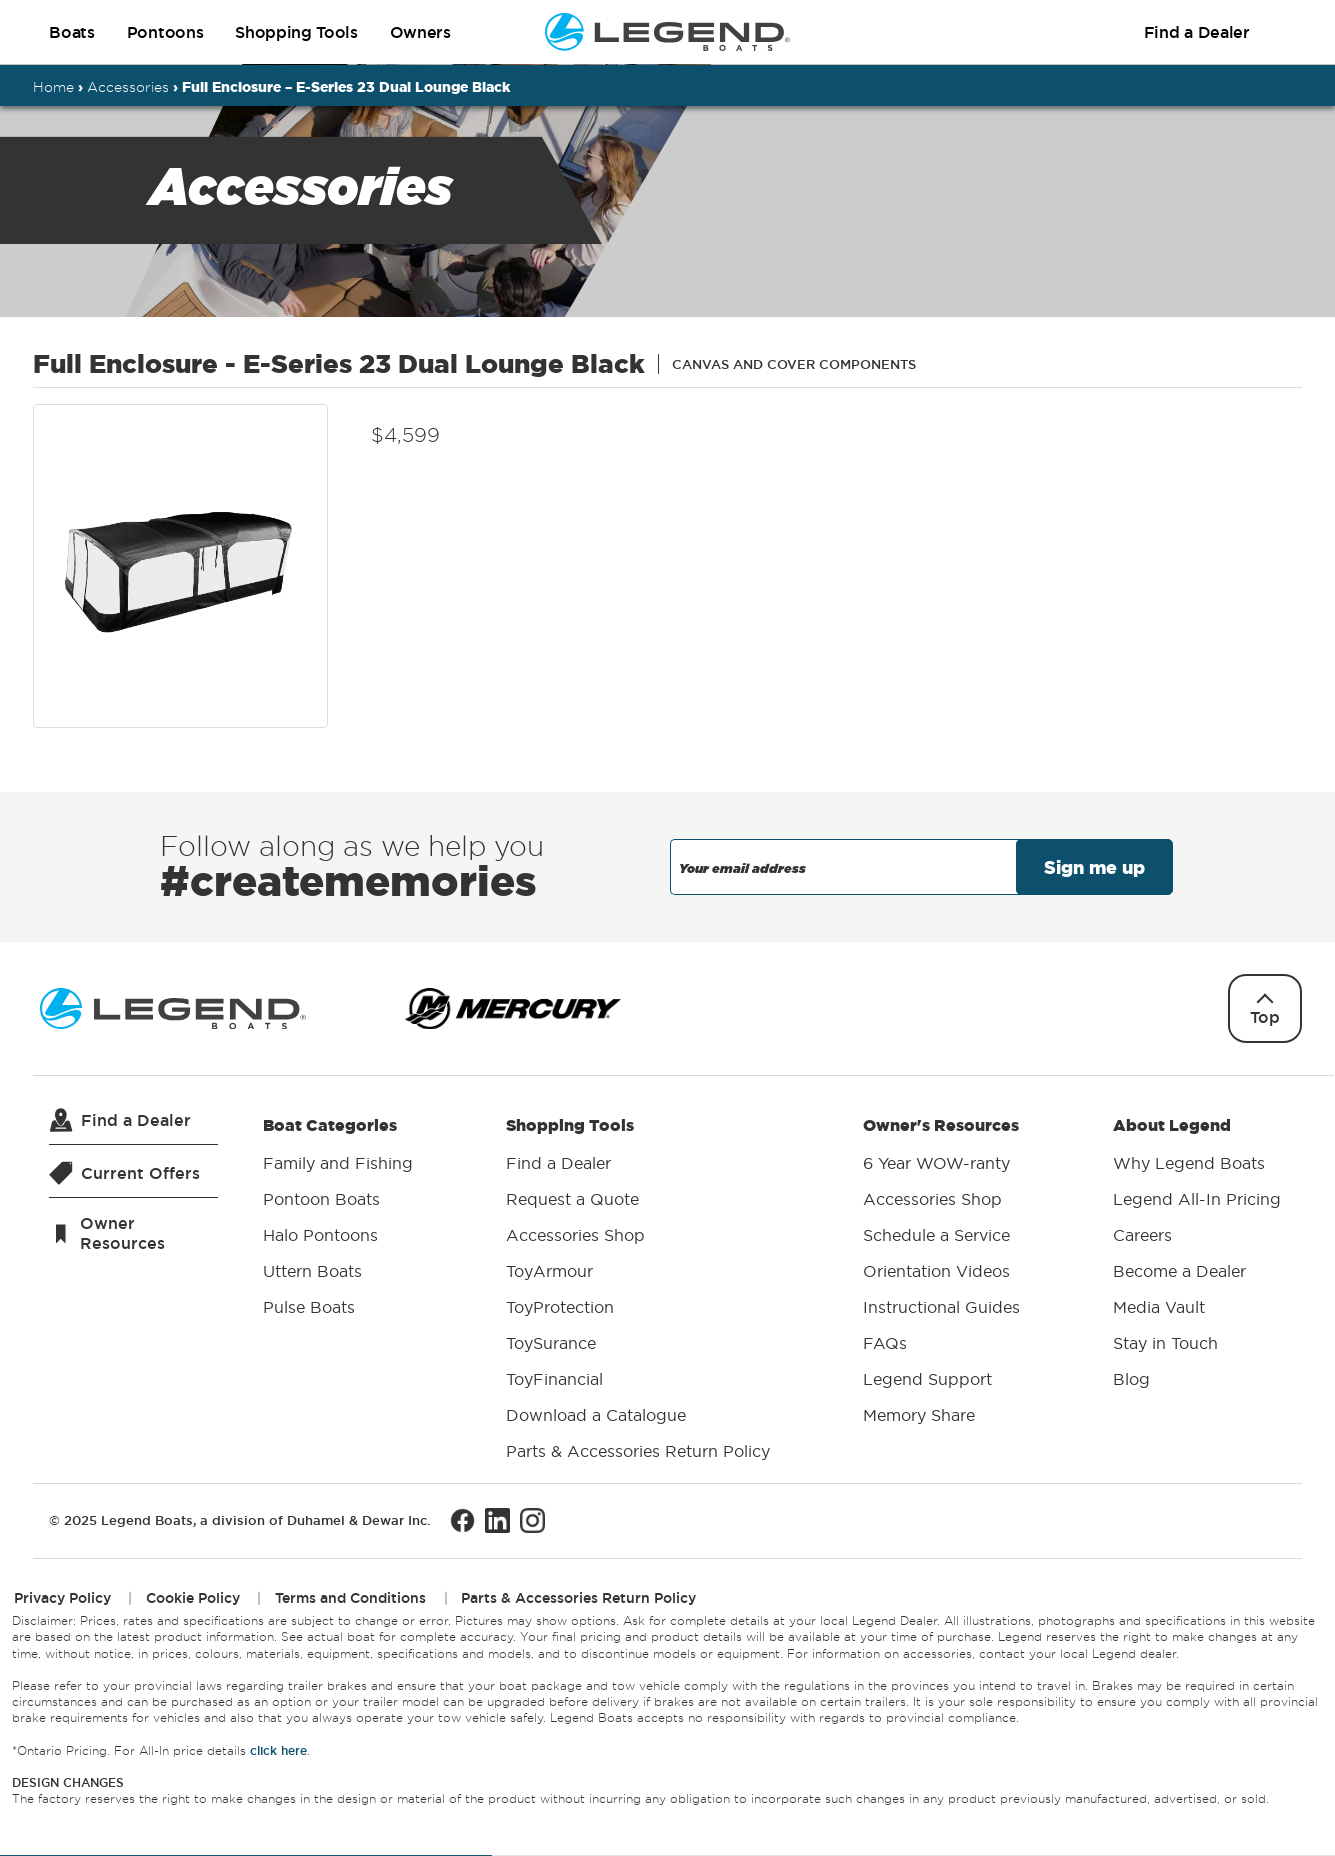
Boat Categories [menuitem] (338, 1220)
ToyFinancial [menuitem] (554, 1379)
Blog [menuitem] (1131, 1379)
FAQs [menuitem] (885, 1343)
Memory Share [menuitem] (919, 1415)
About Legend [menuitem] (1197, 1256)
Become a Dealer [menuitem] (1179, 1271)
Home (53, 87)
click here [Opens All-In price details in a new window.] (278, 1750)
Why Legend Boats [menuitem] (1189, 1163)
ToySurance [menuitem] (551, 1343)
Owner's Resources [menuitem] (941, 1274)
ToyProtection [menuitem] (560, 1307)
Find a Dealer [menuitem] (558, 1163)
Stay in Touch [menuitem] (1165, 1343)
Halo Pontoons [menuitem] (320, 1235)
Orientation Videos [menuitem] (936, 1271)
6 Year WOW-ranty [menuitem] (936, 1163)
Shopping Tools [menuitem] (638, 1292)
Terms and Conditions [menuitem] (350, 1598)
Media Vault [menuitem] (1159, 1307)
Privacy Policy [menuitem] (62, 1598)
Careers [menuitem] (1142, 1235)
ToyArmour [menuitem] (549, 1271)
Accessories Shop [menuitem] (575, 1235)
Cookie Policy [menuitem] (193, 1598)
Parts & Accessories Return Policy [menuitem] (638, 1451)
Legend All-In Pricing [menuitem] (1197, 1199)
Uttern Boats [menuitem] (312, 1271)
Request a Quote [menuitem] (572, 1199)
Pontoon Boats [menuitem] (321, 1199)
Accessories (128, 87)
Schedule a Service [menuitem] (936, 1235)
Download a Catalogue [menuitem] (596, 1415)
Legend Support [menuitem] (927, 1379)
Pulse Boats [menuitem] (309, 1307)
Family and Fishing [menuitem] (338, 1163)
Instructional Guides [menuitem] (941, 1307)
